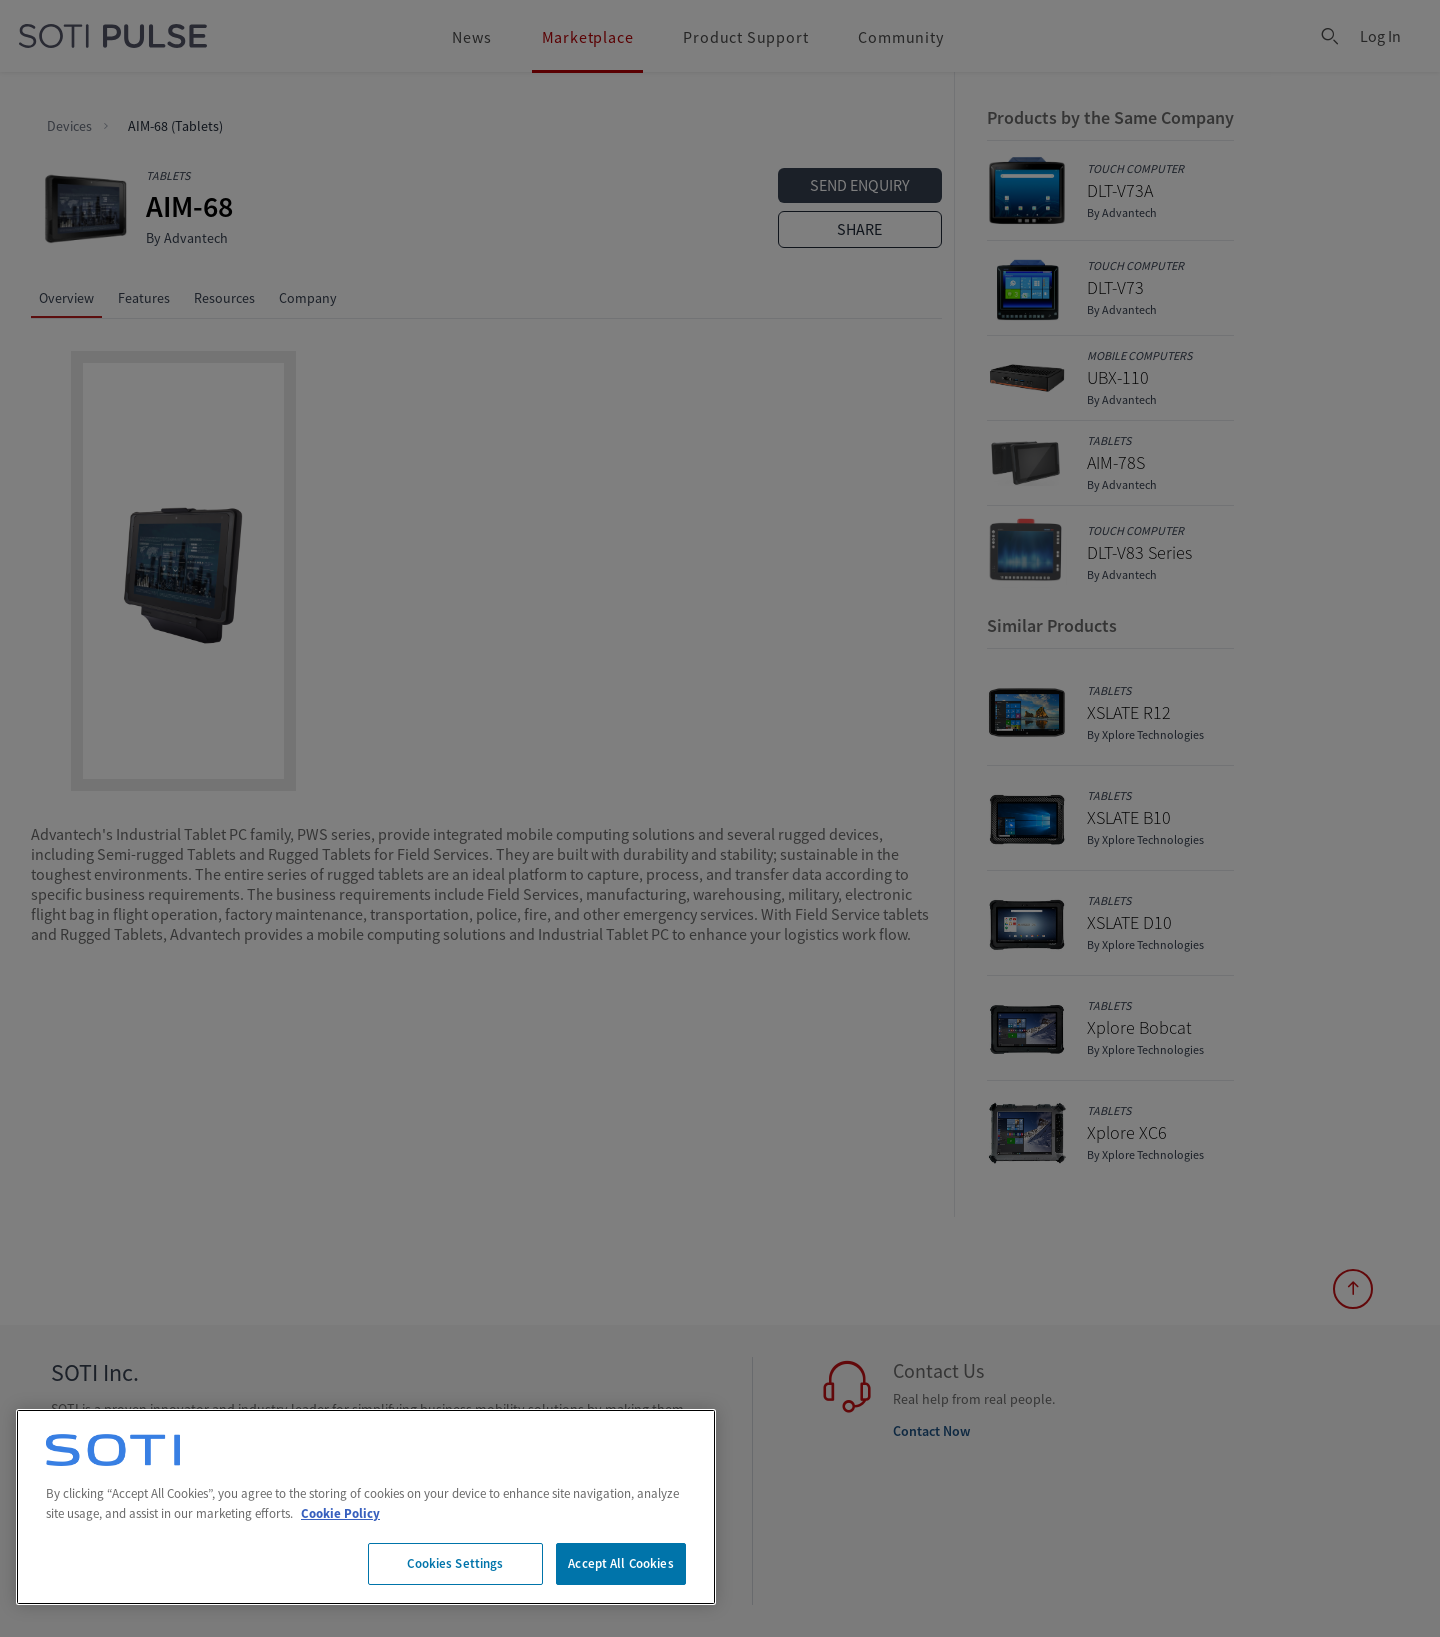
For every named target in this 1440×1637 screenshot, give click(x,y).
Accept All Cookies (620, 1563)
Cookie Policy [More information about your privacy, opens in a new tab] (340, 1513)
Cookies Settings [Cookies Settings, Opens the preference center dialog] (455, 1563)
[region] (366, 1507)
